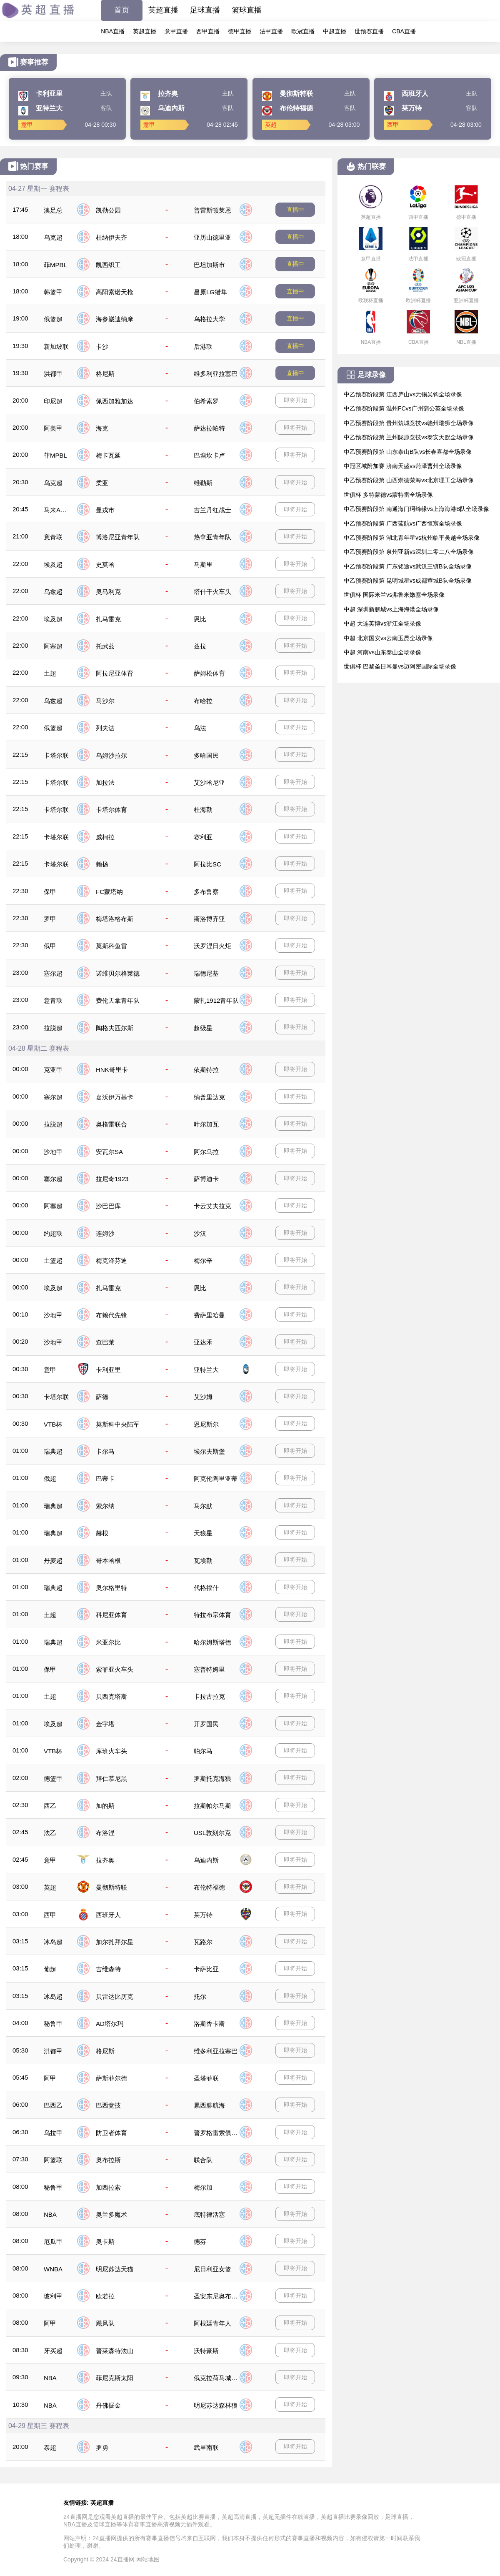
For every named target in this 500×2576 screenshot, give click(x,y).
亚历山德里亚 (212, 237)
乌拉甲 (53, 2132)
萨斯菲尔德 (111, 2078)
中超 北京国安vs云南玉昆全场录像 (388, 638)
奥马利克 (108, 591)
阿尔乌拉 (206, 1151)
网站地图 (148, 2559)
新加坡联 (56, 346)
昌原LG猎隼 (210, 291)
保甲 (50, 891)
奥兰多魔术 (111, 2214)
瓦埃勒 (203, 1560)
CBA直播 (404, 31)
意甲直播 (176, 31)
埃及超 (53, 564)
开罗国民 (206, 1723)
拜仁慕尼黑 (111, 1778)
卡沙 (102, 346)
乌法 (200, 727)
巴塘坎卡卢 (209, 455)
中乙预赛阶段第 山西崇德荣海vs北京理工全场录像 (409, 480)
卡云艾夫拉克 (212, 1205)
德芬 (200, 2241)
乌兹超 (53, 591)
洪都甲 (53, 373)
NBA (50, 2214)
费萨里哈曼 (209, 1315)
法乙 (50, 1832)
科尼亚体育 (111, 1614)
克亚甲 (53, 1069)
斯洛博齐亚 (209, 918)
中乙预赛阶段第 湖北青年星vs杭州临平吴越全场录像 (412, 537)
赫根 (102, 1533)
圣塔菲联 (206, 2078)
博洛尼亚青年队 (118, 537)
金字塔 (105, 1723)
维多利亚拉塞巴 (216, 373)
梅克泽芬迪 (111, 1260)
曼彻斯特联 (111, 1887)
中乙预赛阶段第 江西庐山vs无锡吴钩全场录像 (403, 394)
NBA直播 (113, 31)
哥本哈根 (108, 1560)
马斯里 (203, 564)
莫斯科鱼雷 (111, 945)
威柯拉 (105, 837)
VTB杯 (53, 1424)
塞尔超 (53, 973)
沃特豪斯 (206, 2350)
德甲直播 (239, 31)
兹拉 (200, 646)
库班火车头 (111, 1751)
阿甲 (50, 2078)
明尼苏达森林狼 (216, 2405)
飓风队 (105, 2323)
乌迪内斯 (206, 1860)
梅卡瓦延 (108, 455)
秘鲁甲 (53, 2023)
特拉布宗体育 (212, 1614)
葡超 (50, 1969)
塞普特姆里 (209, 1669)
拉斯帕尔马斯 (212, 1805)
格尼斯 (105, 373)
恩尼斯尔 (206, 1424)
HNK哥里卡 (112, 1069)
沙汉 (200, 1233)
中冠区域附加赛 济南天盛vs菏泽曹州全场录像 (403, 466)
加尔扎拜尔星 (114, 1941)
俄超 (50, 1478)
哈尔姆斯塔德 (212, 1642)
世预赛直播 (369, 31)
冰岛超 (53, 1941)
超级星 (203, 1027)
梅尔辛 (203, 1260)
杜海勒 (203, 809)
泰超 (50, 2447)
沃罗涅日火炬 (212, 945)
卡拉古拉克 (209, 1696)
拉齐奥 (105, 1860)
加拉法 (105, 782)
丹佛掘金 (108, 2405)
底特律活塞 (209, 2214)
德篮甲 (53, 1778)
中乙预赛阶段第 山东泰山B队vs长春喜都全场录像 (408, 451)
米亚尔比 (108, 1642)
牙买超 (53, 2350)
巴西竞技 (108, 2105)
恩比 (200, 619)
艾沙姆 (203, 1396)
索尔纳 (105, 1506)
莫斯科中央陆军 (118, 1424)
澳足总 (53, 210)
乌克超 (53, 237)
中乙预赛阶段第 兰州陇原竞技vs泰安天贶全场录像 (409, 437)
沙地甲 (53, 1151)
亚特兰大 (206, 1369)
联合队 (203, 2159)
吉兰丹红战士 (212, 509)
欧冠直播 (303, 31)
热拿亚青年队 (212, 537)
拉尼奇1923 (112, 1178)
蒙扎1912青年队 (216, 1000)
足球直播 (205, 10)
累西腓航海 (209, 2105)
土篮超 (53, 1260)
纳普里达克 (209, 1097)
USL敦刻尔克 (212, 1832)
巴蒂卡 (105, 1478)
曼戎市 (105, 509)
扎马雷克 (108, 619)
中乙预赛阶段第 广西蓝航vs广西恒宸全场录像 (403, 523)
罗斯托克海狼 (212, 1778)
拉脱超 (53, 1027)
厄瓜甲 (53, 2241)
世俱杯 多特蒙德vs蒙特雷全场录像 (388, 494)
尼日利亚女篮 (212, 2269)
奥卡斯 (105, 2241)
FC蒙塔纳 (109, 891)
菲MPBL (55, 264)
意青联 (53, 537)
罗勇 (102, 2447)
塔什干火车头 (212, 591)
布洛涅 (105, 1832)
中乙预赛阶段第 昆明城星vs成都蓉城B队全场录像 (408, 580)
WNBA (53, 2269)
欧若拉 (105, 2296)
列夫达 (105, 727)
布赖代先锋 (111, 1315)
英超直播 (163, 10)
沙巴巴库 (108, 1205)
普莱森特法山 (114, 2350)
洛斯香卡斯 (209, 2023)
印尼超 (53, 401)
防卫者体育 (111, 2132)
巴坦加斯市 (209, 264)
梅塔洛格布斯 (114, 918)
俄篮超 (53, 319)
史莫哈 (105, 564)
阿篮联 (53, 2159)
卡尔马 (105, 1451)
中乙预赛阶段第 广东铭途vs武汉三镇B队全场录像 (408, 566)
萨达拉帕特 (209, 428)
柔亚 (102, 482)
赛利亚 (203, 837)
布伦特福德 (209, 1887)
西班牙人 (108, 1914)
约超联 (53, 1233)
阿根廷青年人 (212, 2323)
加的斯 (105, 1805)
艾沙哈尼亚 (209, 782)
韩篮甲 (53, 291)
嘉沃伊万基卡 (114, 1097)
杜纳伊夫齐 (111, 237)
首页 (121, 10)
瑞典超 (53, 1451)
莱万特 (203, 1914)
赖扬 (102, 864)
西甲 (50, 1914)
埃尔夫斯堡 (209, 1451)
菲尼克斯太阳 (114, 2377)
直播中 (295, 209)
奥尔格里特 (111, 1587)
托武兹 (105, 646)
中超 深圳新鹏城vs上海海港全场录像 (391, 609)
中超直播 (334, 31)
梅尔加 (203, 2187)
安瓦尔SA (109, 1151)
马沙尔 (105, 700)
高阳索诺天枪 (114, 291)
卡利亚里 (108, 1369)
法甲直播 (271, 31)
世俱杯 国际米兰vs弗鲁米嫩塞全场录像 (394, 594)
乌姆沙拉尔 (111, 755)
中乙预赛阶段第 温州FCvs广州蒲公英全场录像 (404, 408)
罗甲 (50, 918)
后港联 (203, 346)
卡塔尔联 (56, 755)
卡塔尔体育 (111, 809)
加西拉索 (108, 2187)
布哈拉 (203, 700)
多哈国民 (206, 755)
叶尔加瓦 (206, 1124)
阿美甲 (53, 428)
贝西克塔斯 (111, 1696)
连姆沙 (105, 1233)
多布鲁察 (206, 891)
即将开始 (295, 400)
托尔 (200, 1996)
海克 (102, 428)
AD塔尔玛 (109, 2023)
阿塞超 (53, 646)
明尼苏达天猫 (114, 2269)
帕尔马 (203, 1751)
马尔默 (203, 1506)
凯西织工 (108, 264)
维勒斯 (203, 482)
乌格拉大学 (209, 319)
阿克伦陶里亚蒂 (216, 1478)
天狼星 (203, 1533)
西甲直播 (208, 31)
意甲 (50, 1369)
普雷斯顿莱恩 (212, 210)
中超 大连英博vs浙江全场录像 (382, 623)
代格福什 (206, 1587)
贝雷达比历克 (114, 1996)
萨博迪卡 (206, 1178)
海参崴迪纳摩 (114, 319)
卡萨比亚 (206, 1969)
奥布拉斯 (108, 2159)
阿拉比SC (207, 864)
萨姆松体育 (209, 673)
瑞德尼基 (206, 973)
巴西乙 (53, 2105)
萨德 (102, 1396)
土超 (50, 673)
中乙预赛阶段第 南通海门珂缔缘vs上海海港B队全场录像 (416, 509)
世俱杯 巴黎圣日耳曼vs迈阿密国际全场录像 (400, 666)
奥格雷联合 (111, 1124)
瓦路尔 (203, 1941)
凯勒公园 (108, 210)
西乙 (50, 1805)
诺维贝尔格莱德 (118, 973)
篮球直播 (247, 10)
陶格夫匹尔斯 (114, 1027)
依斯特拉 (206, 1069)
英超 (50, 1887)
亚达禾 (203, 1342)
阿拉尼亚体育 (114, 673)
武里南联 (206, 2447)
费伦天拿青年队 (118, 1000)
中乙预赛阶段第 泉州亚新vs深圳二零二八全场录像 (409, 551)
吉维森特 (108, 1969)
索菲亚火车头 (114, 1669)
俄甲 (50, 945)
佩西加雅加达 (114, 401)
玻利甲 (53, 2296)
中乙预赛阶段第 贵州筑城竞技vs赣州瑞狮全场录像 (409, 423)
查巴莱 (105, 1342)
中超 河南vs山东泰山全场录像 (382, 652)
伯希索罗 (206, 401)
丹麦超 (53, 1560)
